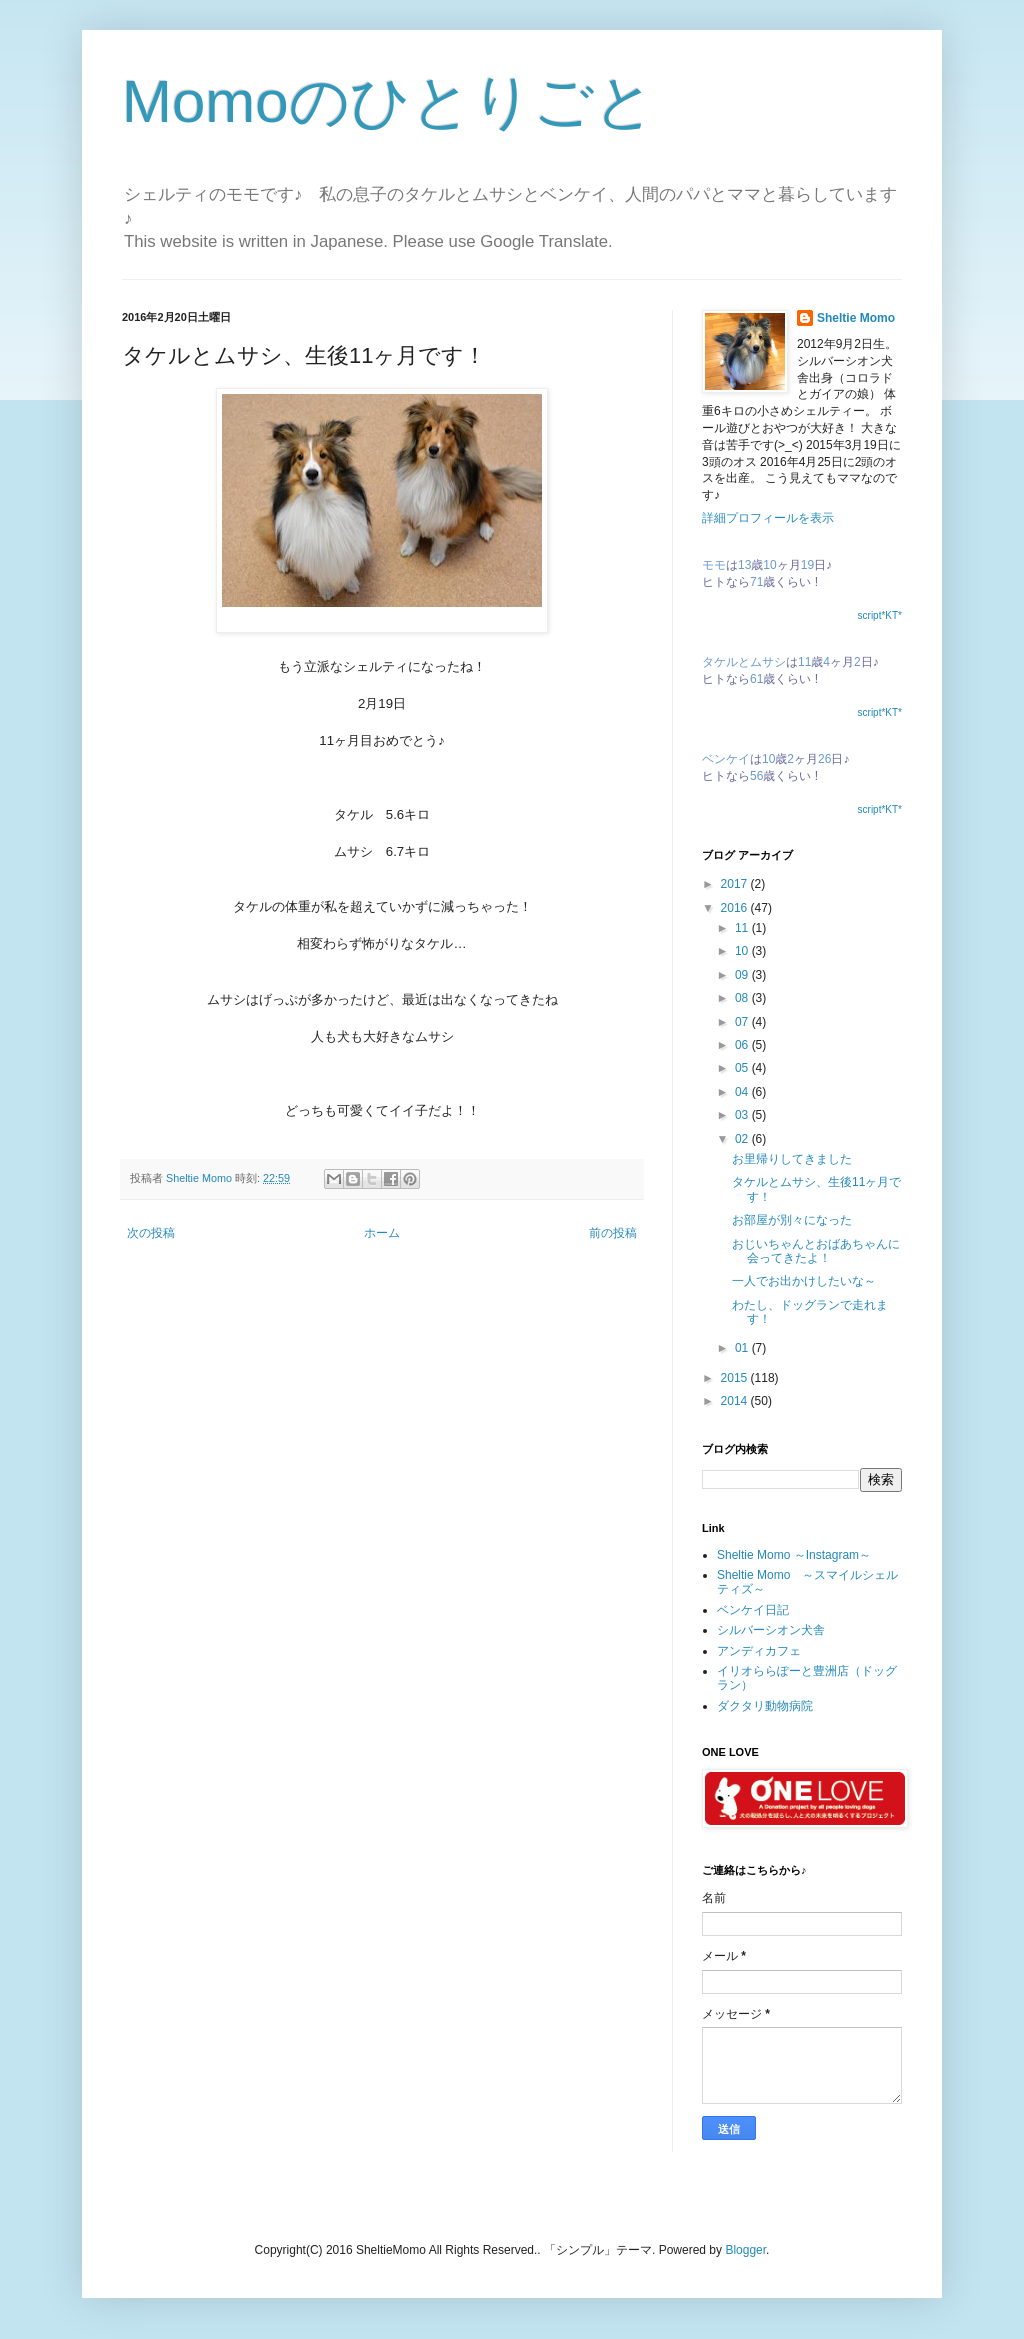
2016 (736, 908)
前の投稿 (613, 1233)
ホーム (382, 1233)
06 (743, 1045)
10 (743, 951)
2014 (736, 1401)
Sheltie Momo (856, 318)
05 (743, 1068)
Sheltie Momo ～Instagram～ (794, 1555)
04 (743, 1092)
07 (743, 1022)
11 (743, 928)
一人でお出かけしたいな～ (804, 1281)
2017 (736, 884)
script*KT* (880, 615)
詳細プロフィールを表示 (768, 518)
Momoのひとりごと (388, 101)
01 (743, 1348)
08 (743, 998)
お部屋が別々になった (792, 1220)
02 (743, 1139)
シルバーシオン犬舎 (771, 1630)
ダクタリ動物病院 (765, 1706)
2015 (736, 1378)
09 (743, 975)
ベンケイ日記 (753, 1610)
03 (743, 1115)
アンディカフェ (759, 1651)
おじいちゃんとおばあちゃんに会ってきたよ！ (816, 1251)
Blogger (745, 2250)
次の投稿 (151, 1233)
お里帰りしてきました (792, 1159)
